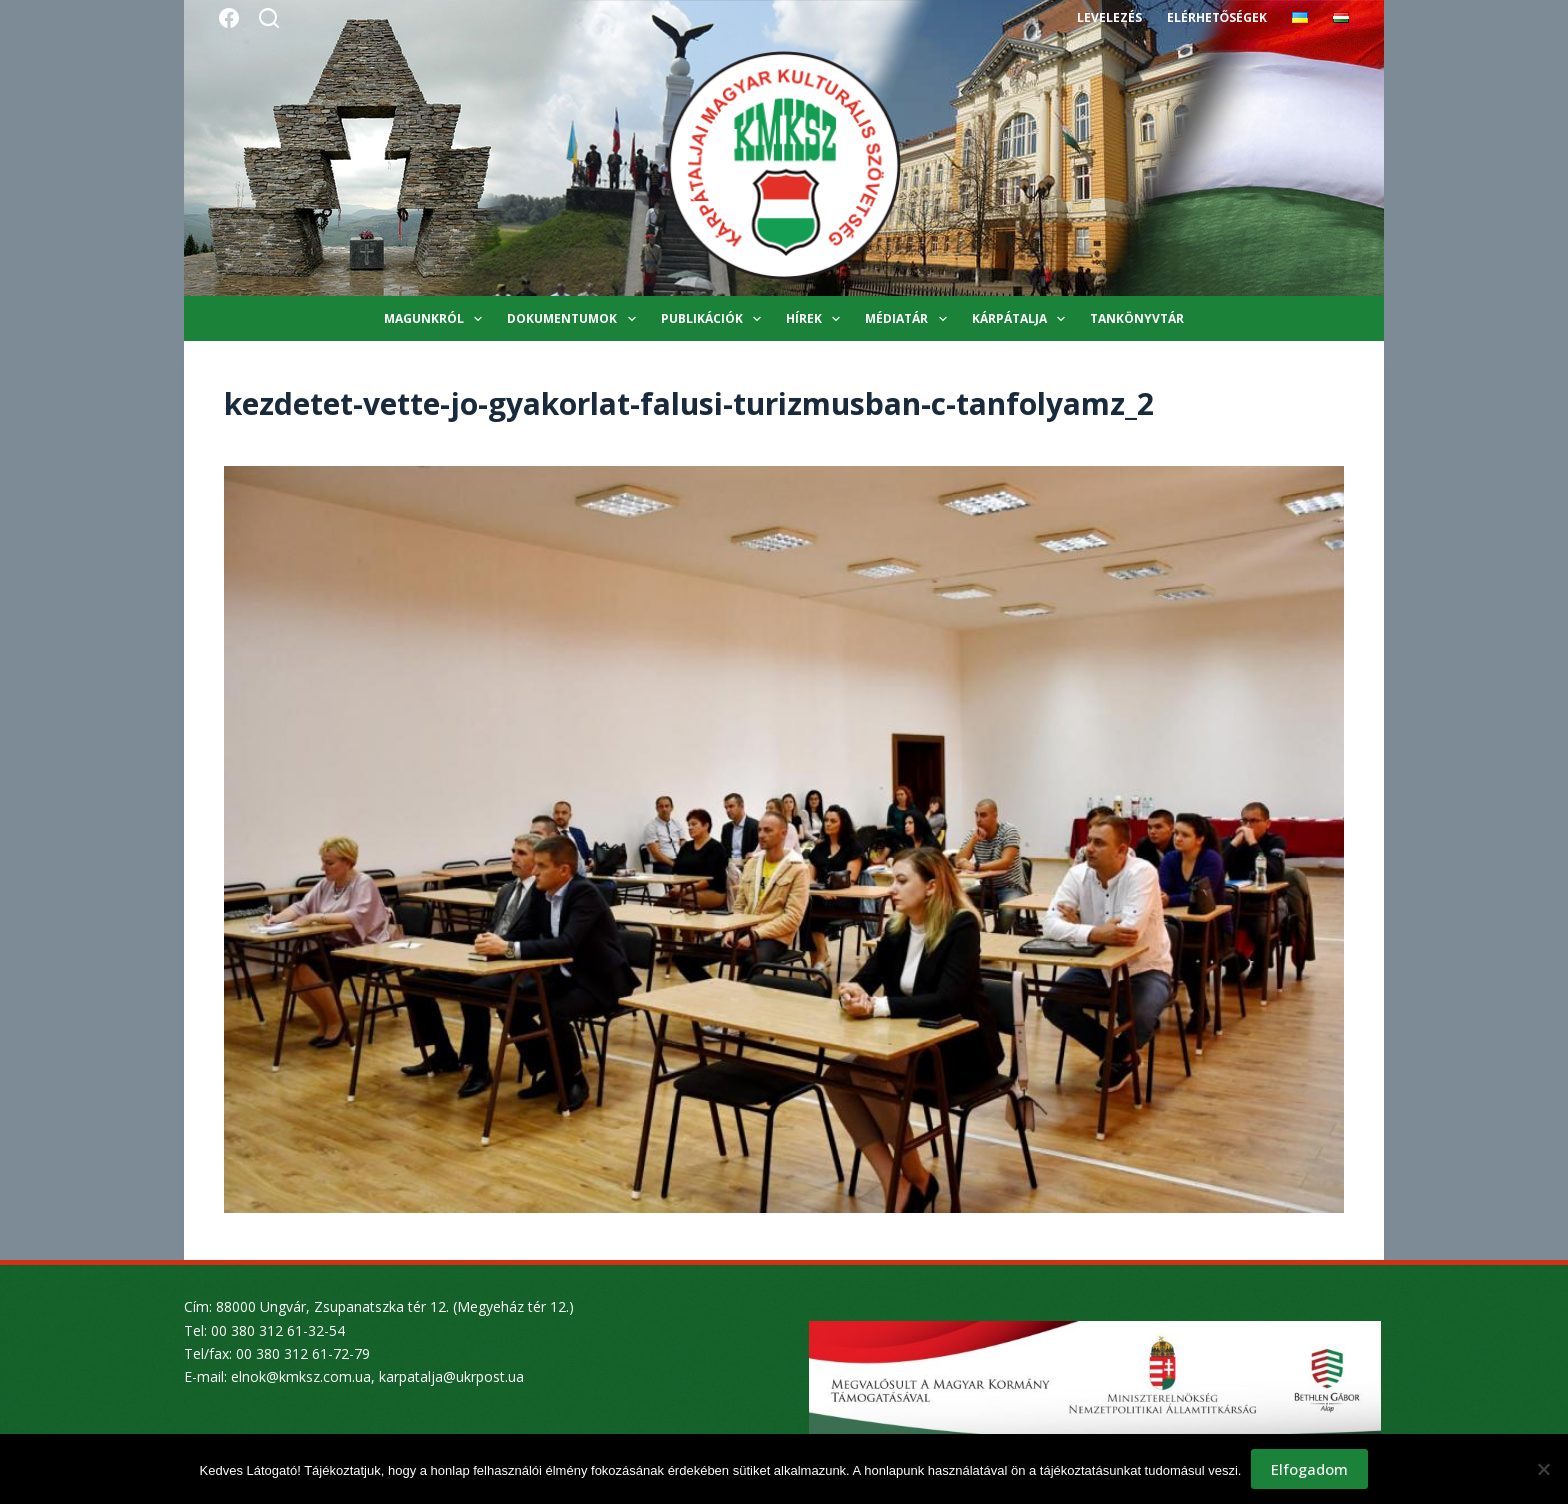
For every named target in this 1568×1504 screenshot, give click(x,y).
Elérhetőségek (1217, 17)
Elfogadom (1309, 1469)
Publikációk (715, 319)
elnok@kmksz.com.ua (301, 1376)
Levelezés (1109, 17)
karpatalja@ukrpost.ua (451, 1376)
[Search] (269, 18)
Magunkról (437, 319)
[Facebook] (229, 18)
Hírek (817, 319)
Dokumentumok (575, 319)
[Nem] (1543, 1469)
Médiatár (909, 319)
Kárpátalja (1022, 319)
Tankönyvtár (1137, 318)
